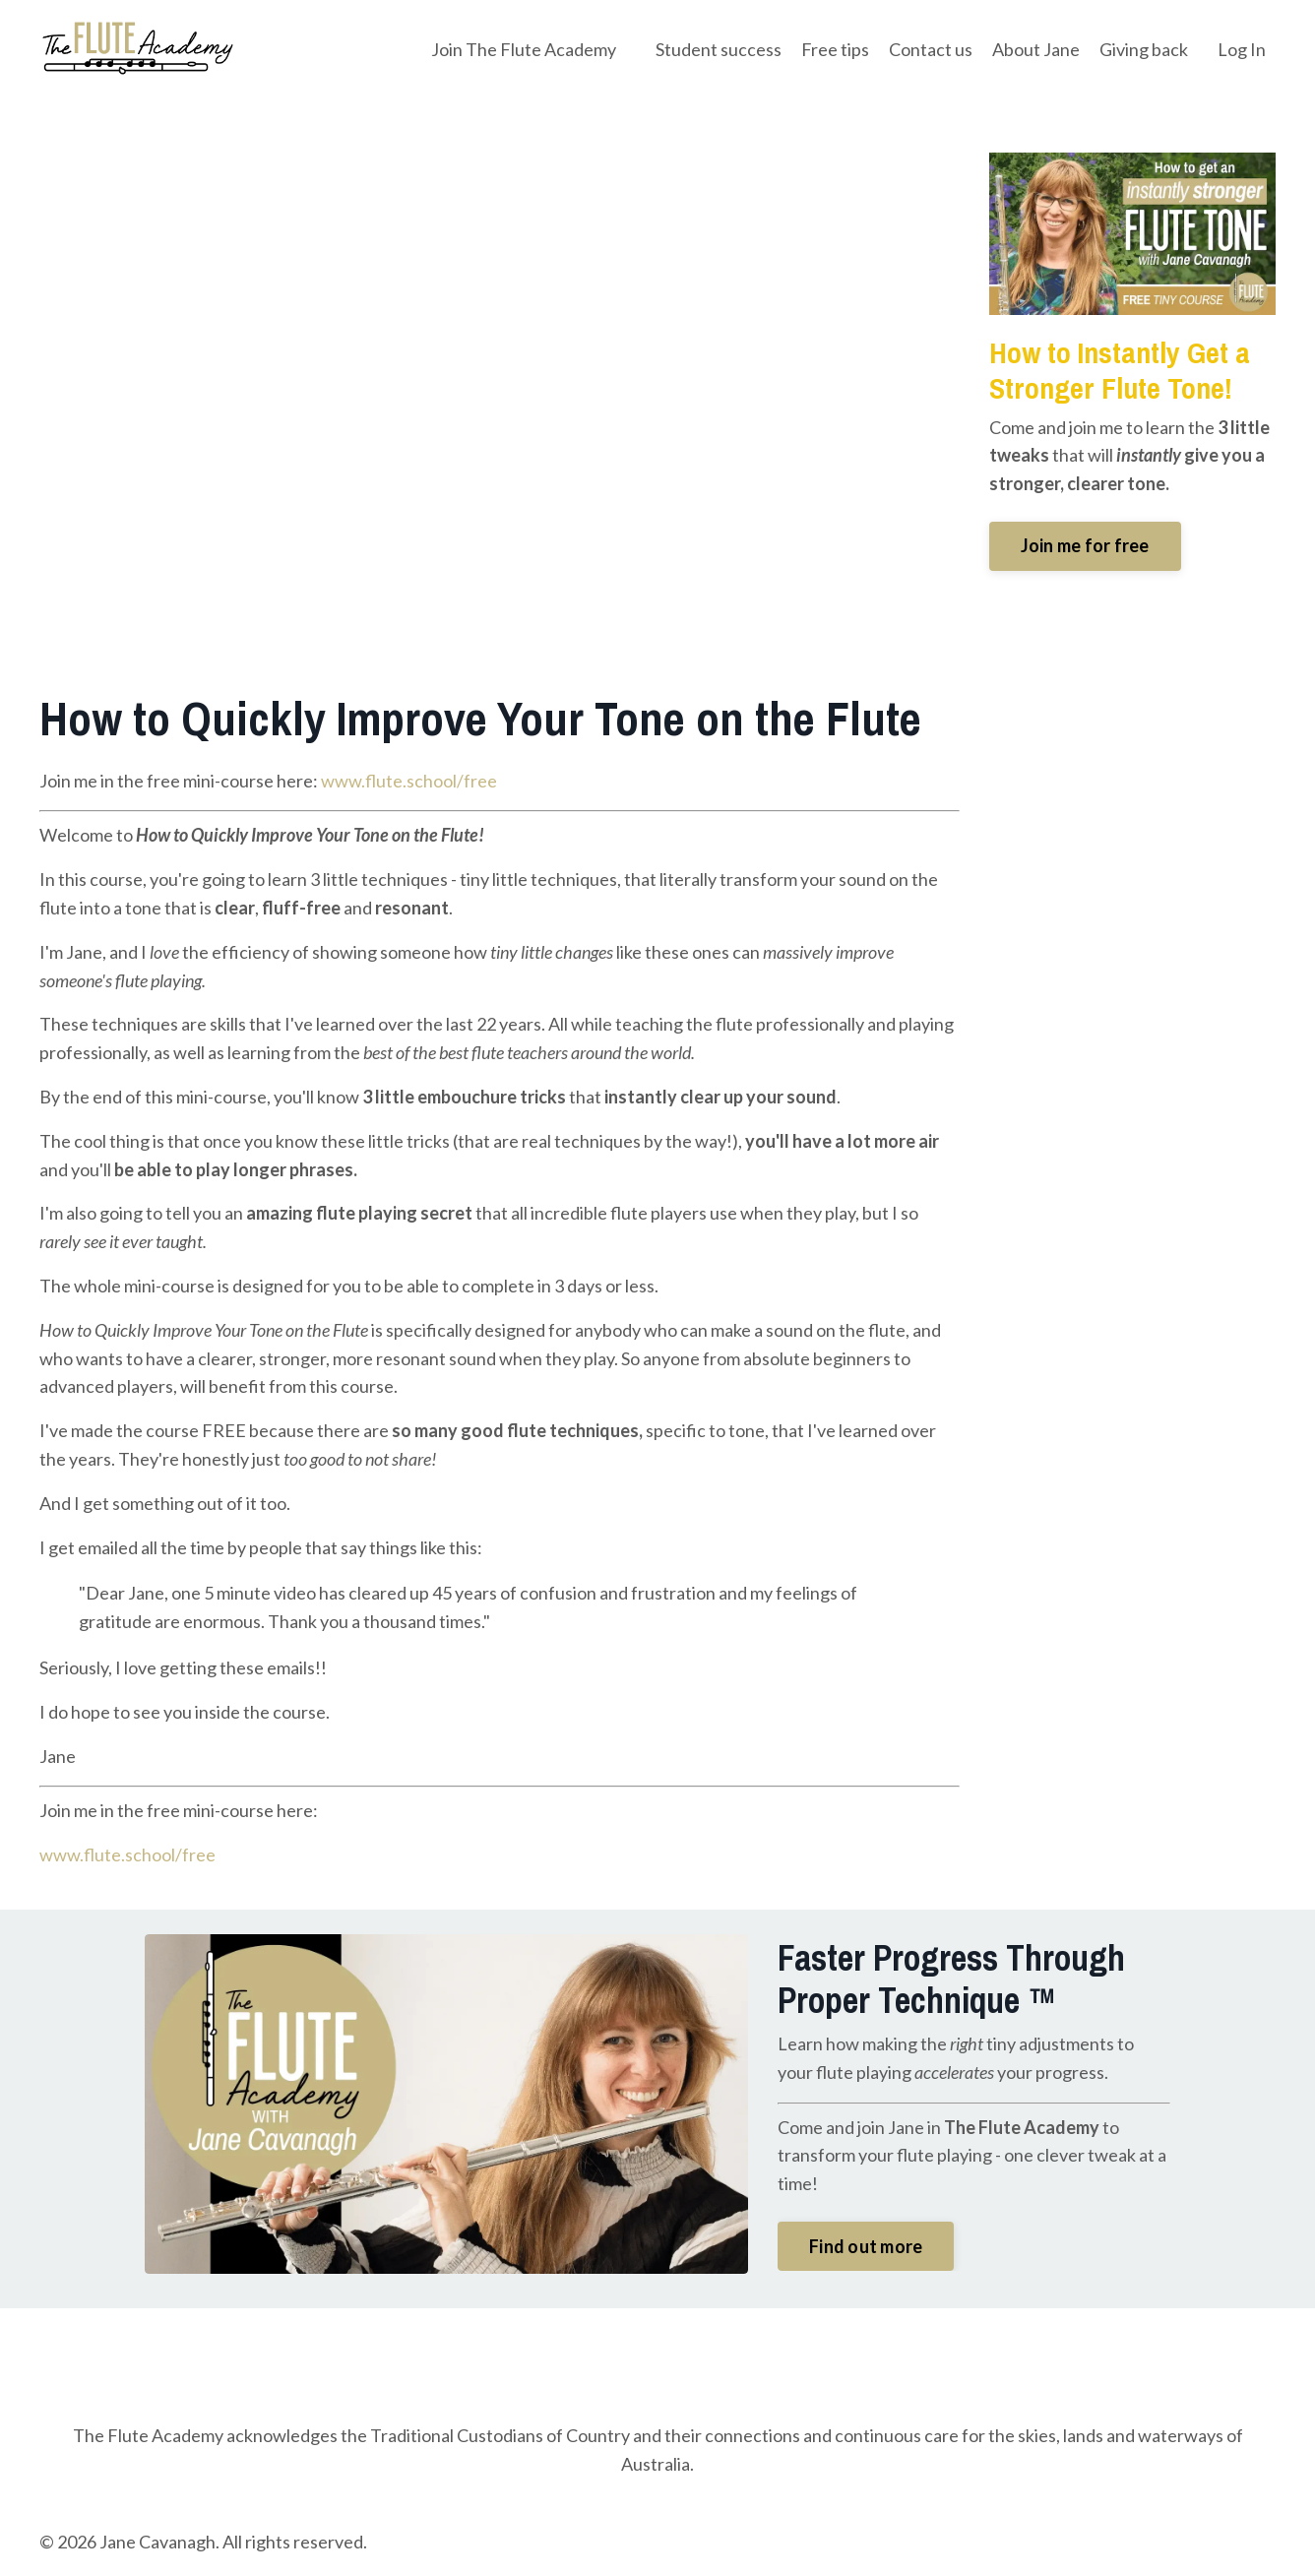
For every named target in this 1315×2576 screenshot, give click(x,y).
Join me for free (1085, 545)
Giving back (1143, 49)
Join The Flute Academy (523, 49)
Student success (719, 49)
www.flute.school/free (409, 780)
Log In (1242, 49)
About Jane (1036, 49)
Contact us (930, 49)
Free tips (835, 49)
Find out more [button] (865, 2246)
